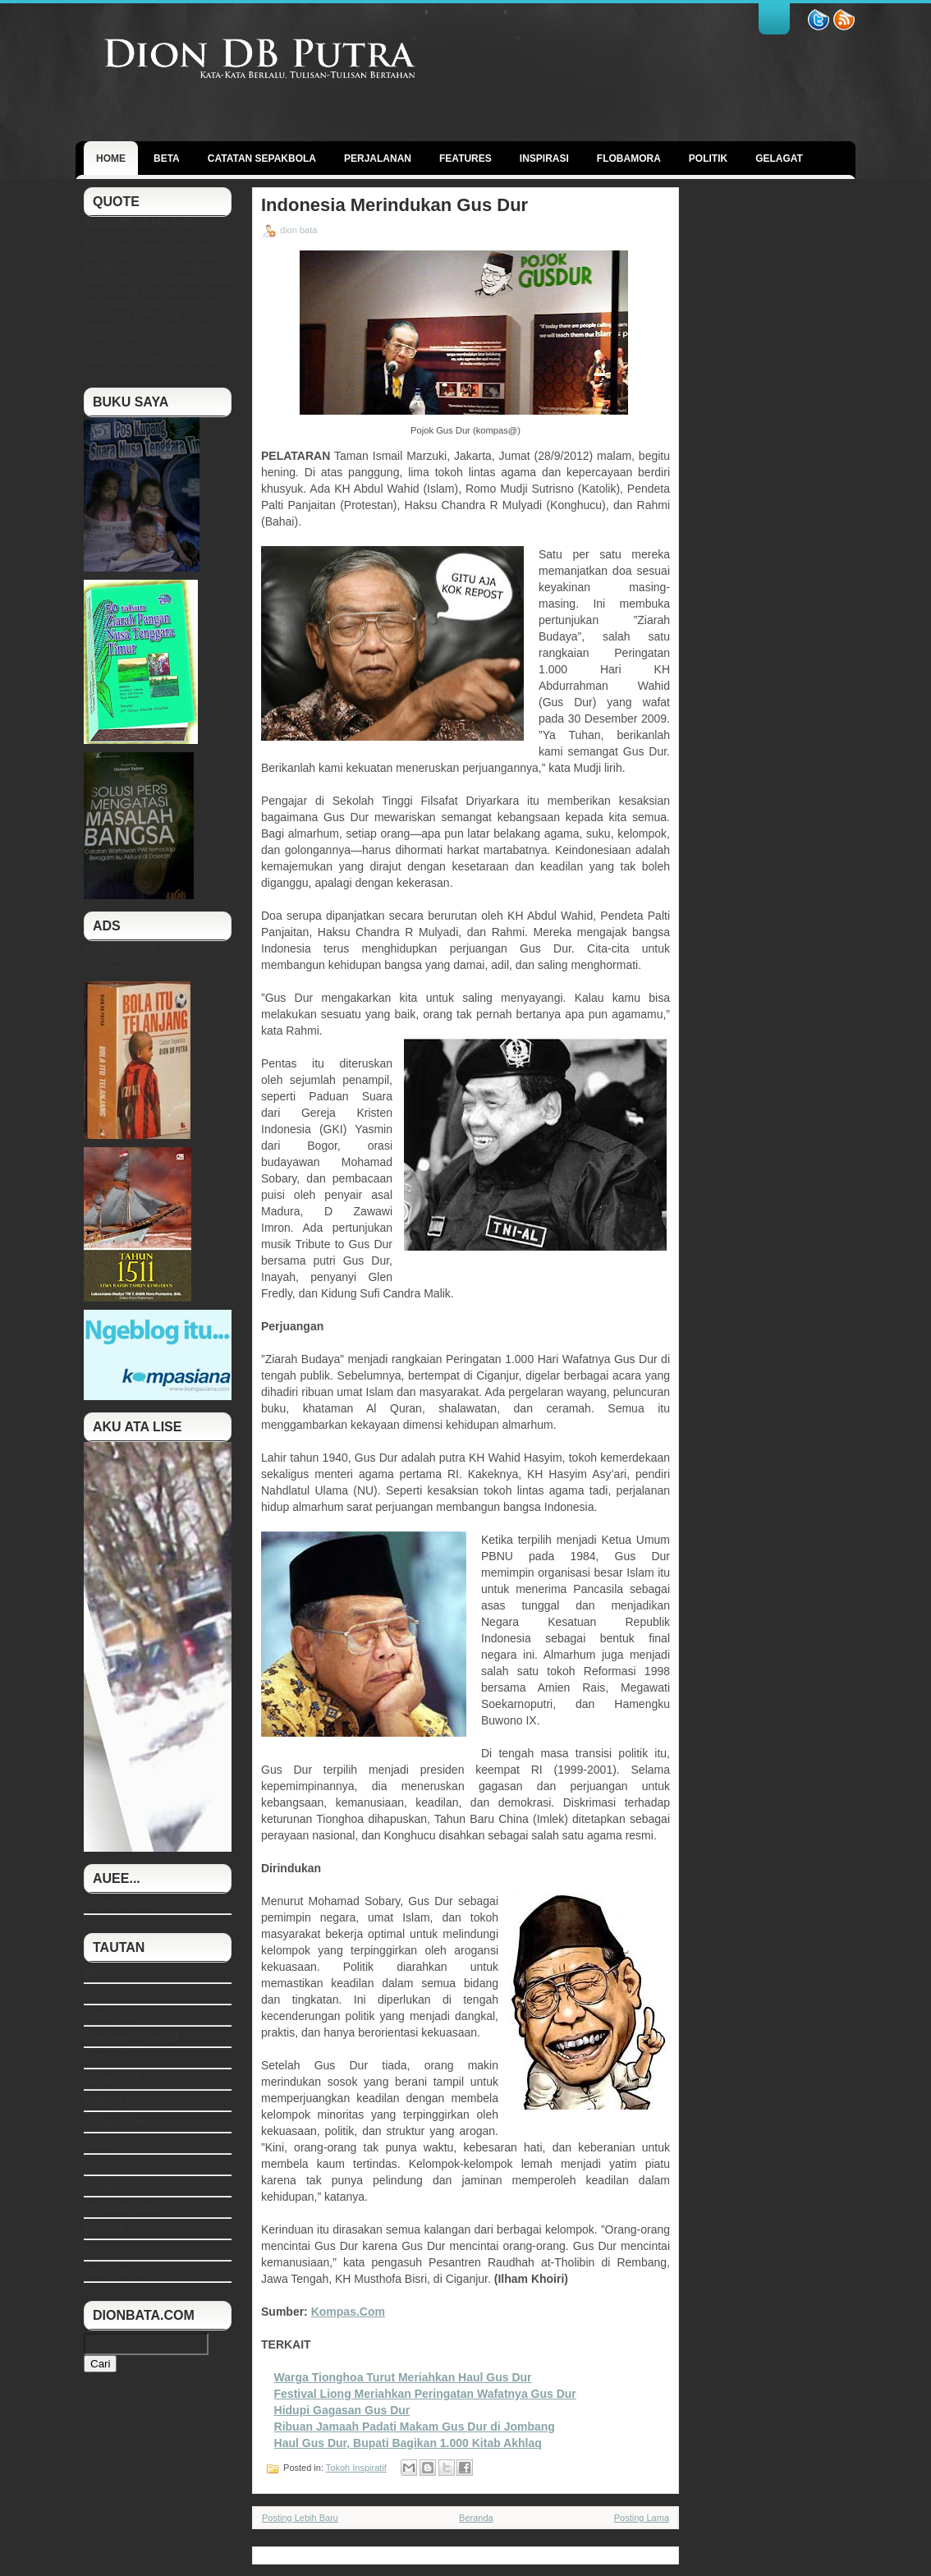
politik (708, 158)
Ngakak (100, 2144)
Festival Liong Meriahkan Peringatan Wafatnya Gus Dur (425, 2393)
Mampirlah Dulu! (119, 1904)
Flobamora (629, 158)
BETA (167, 158)
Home (111, 158)
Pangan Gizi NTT (121, 2187)
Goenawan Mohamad (131, 2037)
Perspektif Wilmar (122, 2208)
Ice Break (105, 2058)
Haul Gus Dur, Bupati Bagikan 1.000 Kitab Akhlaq (408, 2443)
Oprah (97, 2165)
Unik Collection (116, 2272)
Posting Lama (641, 2518)
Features (465, 158)
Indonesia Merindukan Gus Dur (394, 205)
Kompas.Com (348, 2311)
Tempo (98, 2251)
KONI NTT (107, 2101)
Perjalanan (377, 158)
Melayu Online (115, 2122)
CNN (94, 1994)
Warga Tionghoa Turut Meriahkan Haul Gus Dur (403, 2377)
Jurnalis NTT (112, 2080)
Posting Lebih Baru (300, 2518)
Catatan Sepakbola (262, 158)
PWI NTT (104, 2229)
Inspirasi (544, 158)
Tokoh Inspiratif (356, 2468)
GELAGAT (779, 158)
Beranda (476, 2518)
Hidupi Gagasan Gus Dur (342, 2410)
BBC (94, 1973)
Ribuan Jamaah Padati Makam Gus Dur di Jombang (414, 2426)
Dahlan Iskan (112, 2016)
